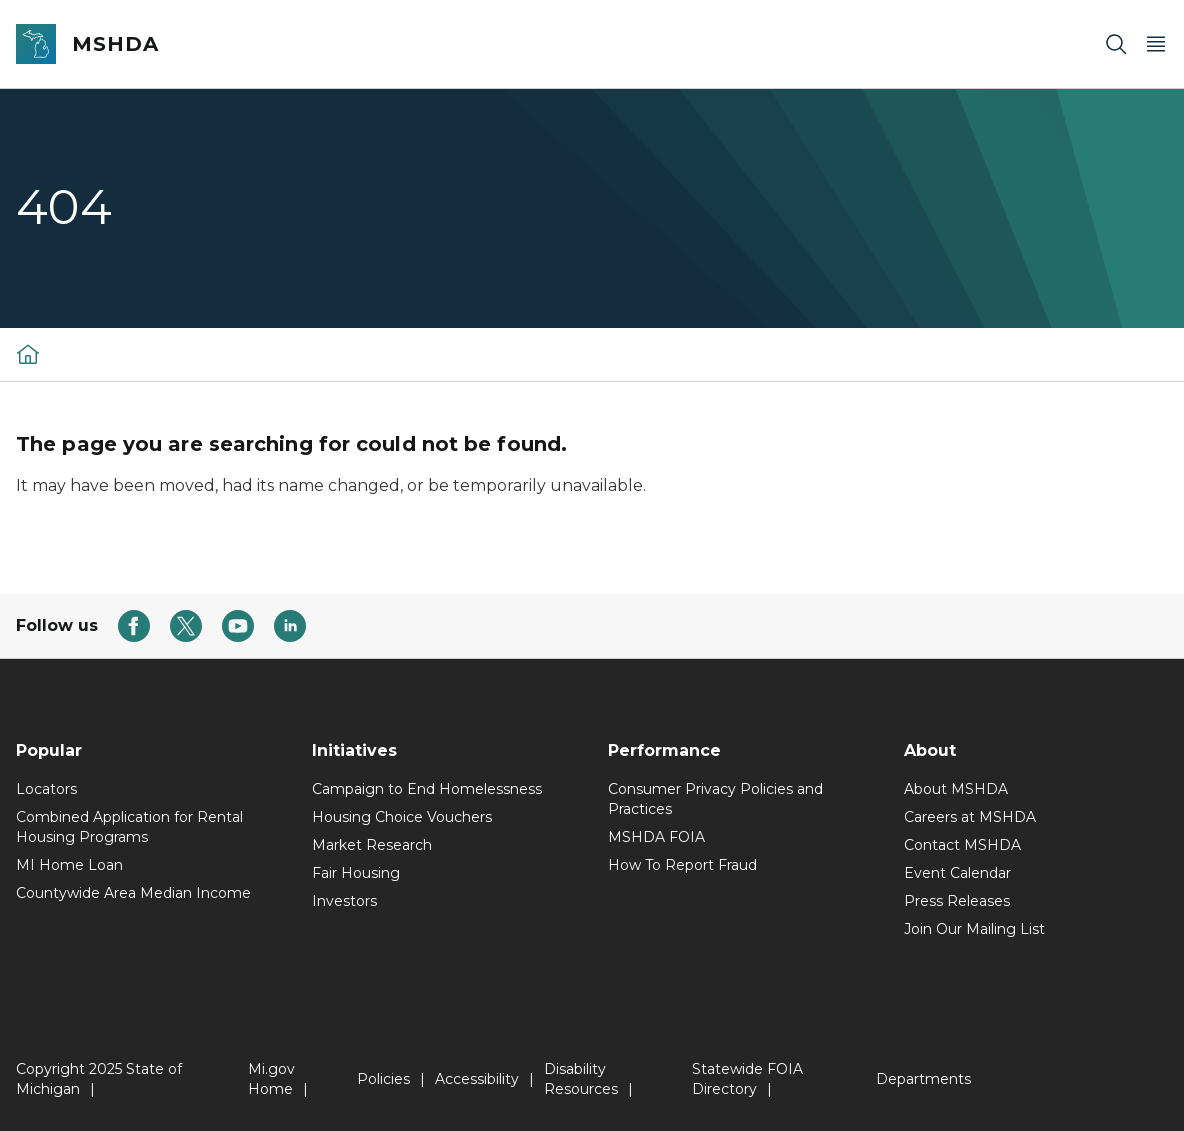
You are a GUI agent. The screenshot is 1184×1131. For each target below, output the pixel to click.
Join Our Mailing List (974, 929)
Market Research (372, 845)
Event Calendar (957, 873)
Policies (383, 1079)
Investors (344, 901)
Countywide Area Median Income (133, 893)
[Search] (1116, 44)
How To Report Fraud (682, 865)
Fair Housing (356, 873)
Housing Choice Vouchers (402, 817)
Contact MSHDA (962, 845)
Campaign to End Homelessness (427, 789)
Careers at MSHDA (970, 817)
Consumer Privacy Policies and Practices (715, 799)
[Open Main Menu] (1156, 44)
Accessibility (477, 1079)
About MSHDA (956, 789)
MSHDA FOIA (656, 837)
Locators (46, 789)
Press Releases (957, 901)
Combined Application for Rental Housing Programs (129, 827)
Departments (923, 1079)
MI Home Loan (69, 865)
